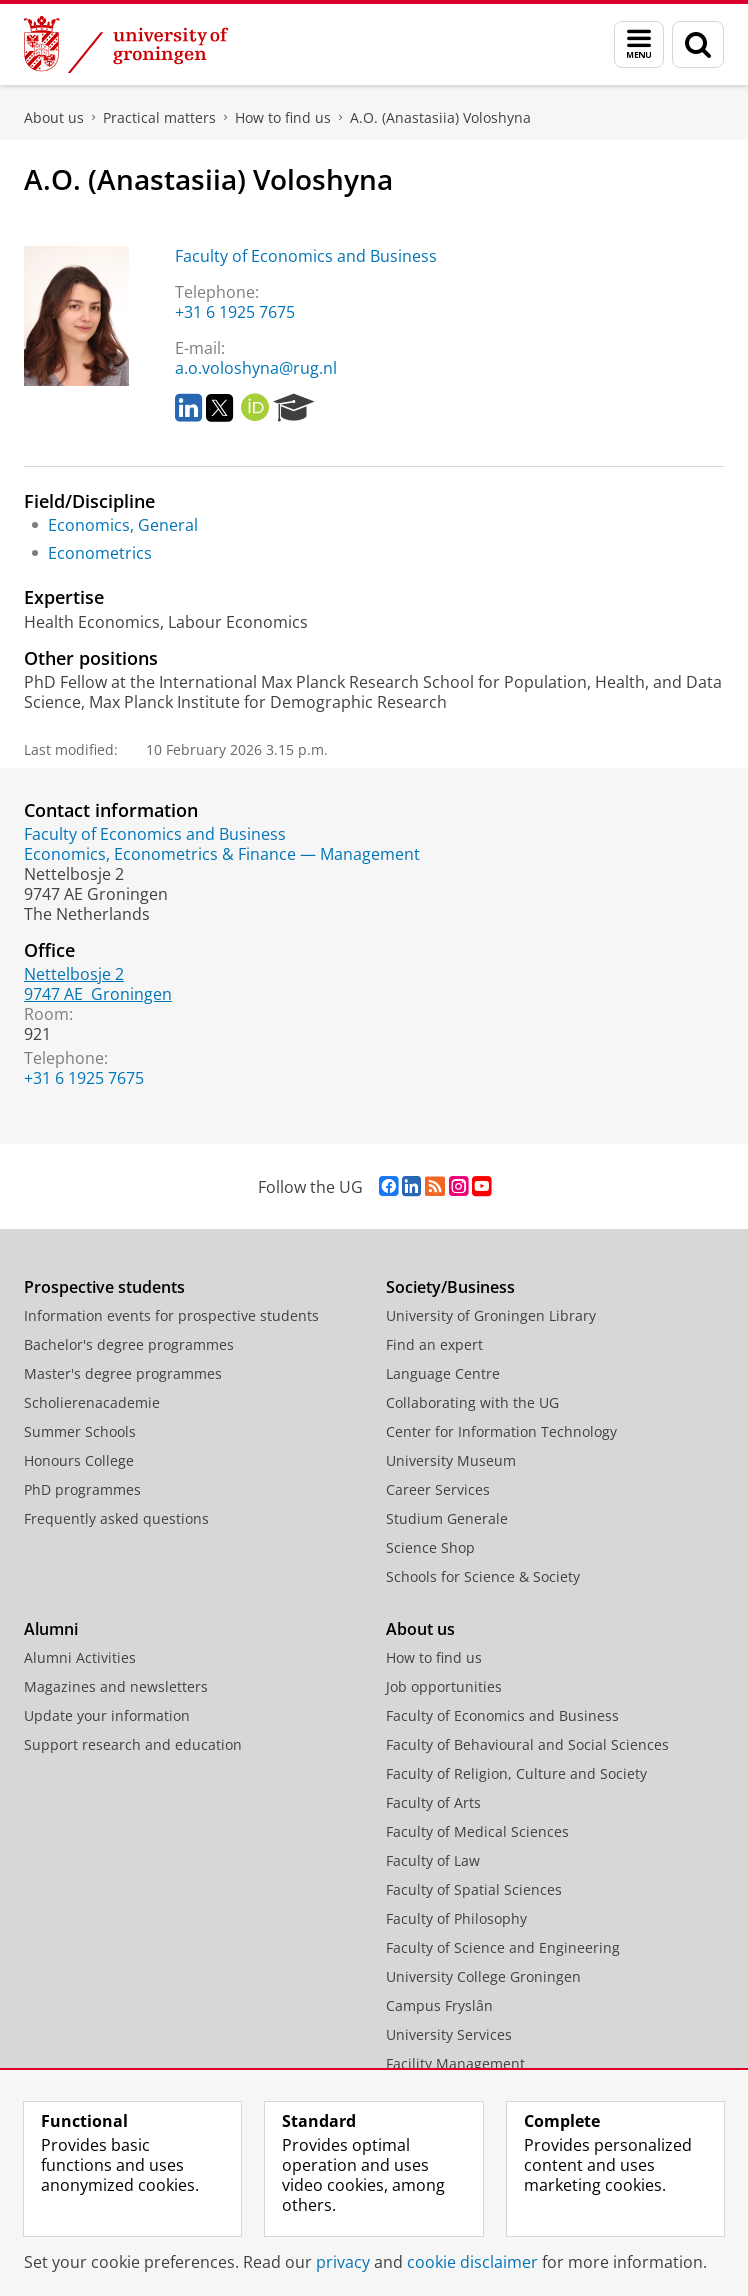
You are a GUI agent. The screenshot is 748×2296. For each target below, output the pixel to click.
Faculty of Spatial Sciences (474, 1889)
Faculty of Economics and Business (306, 256)
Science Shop (430, 1547)
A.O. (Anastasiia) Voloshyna (440, 117)
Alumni (51, 1629)
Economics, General (123, 525)
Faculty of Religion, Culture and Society (516, 1773)
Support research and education (133, 1744)
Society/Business (450, 1287)
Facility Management (455, 2063)
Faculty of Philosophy (456, 1918)
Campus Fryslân (439, 2005)
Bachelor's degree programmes (129, 1344)
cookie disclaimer (472, 2262)
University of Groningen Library (491, 1315)
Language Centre (443, 1373)
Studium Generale (447, 1518)
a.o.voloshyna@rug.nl (256, 368)
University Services (449, 2034)
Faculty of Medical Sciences (477, 1831)
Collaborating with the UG (472, 1402)
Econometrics (100, 553)
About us (54, 117)
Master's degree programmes (123, 1373)
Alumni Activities (80, 1657)
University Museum (451, 1460)
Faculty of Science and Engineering (503, 1947)
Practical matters (159, 117)
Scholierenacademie (92, 1402)
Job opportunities (444, 1686)
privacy (343, 2262)
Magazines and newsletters (116, 1686)
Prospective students (104, 1287)
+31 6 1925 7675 (235, 312)
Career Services (438, 1489)
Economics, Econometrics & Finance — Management (222, 854)
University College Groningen (483, 1976)
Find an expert (434, 1344)
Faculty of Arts (433, 1802)
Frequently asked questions (116, 1518)
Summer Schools (80, 1431)
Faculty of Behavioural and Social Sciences (527, 1744)
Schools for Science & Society (483, 1576)
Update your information (107, 1715)
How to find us (283, 117)
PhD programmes (82, 1489)
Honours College (79, 1460)
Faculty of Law (433, 1860)
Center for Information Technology (501, 1431)
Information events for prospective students (171, 1315)
